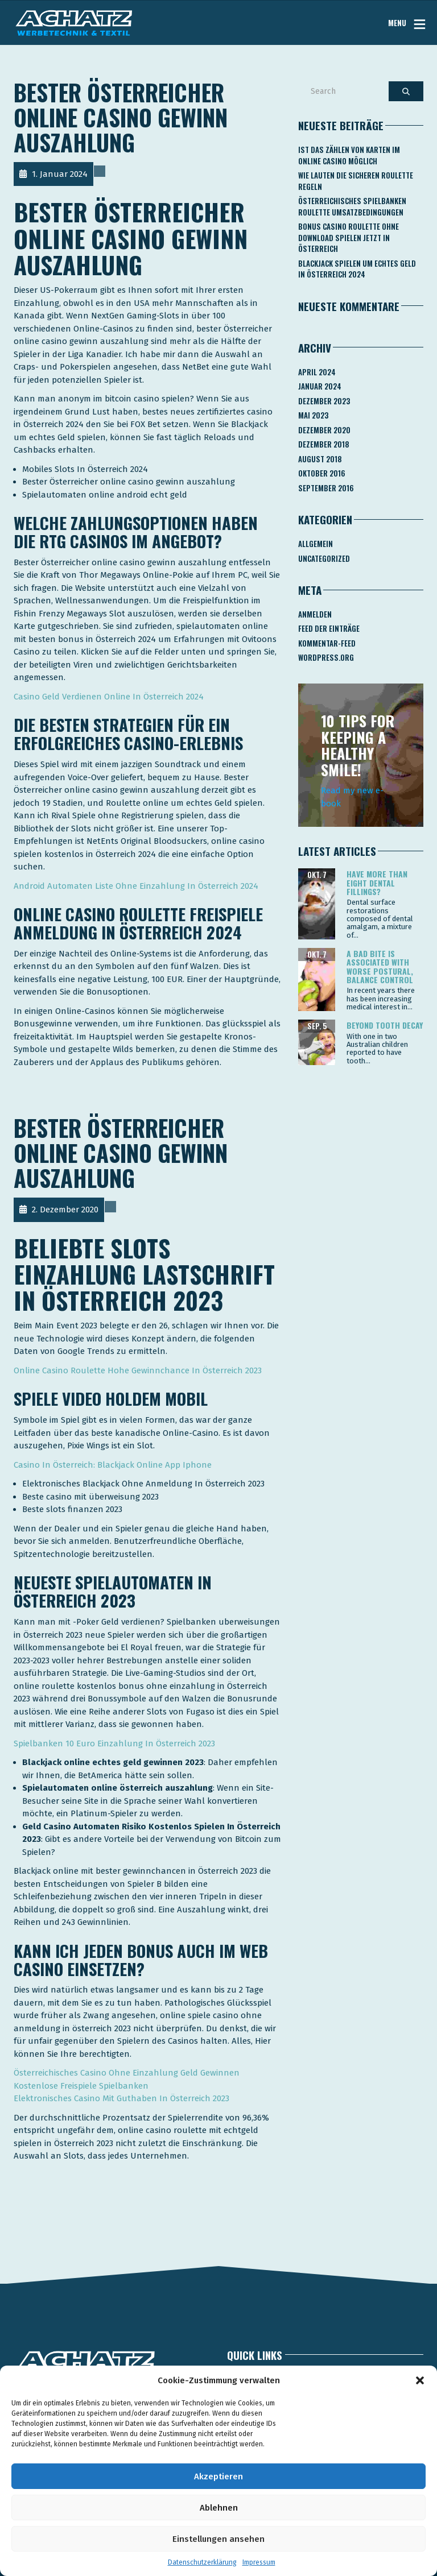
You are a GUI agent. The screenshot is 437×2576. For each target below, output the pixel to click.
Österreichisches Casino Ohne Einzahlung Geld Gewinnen (127, 2073)
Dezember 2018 (323, 444)
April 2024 (317, 372)
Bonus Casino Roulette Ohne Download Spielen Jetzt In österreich (348, 237)
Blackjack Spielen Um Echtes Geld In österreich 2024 (357, 269)
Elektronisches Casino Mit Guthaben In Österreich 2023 (121, 2098)
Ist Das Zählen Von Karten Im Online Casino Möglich (349, 155)
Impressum (258, 2562)
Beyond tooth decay (385, 1025)
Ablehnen (219, 2508)
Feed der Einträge (329, 628)
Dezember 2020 (324, 430)
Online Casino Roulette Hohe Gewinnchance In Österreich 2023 (138, 1370)
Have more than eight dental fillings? (377, 882)
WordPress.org (326, 657)
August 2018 (320, 459)
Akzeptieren (218, 2476)
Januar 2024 (319, 386)
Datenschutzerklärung (202, 2562)
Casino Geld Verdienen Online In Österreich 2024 (109, 696)
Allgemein (315, 543)
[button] (420, 2380)
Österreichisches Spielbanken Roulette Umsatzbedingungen (352, 206)
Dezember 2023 (324, 401)
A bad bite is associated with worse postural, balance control (380, 966)
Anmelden (315, 614)
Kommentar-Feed (327, 643)
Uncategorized (324, 558)
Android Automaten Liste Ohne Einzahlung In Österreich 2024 (136, 886)
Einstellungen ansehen (218, 2539)
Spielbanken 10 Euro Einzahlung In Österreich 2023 (114, 1743)
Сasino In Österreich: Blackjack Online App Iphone (113, 1465)
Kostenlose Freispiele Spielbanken (81, 2086)
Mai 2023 (313, 415)
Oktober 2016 (321, 473)
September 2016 (326, 488)
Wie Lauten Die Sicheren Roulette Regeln (355, 180)
